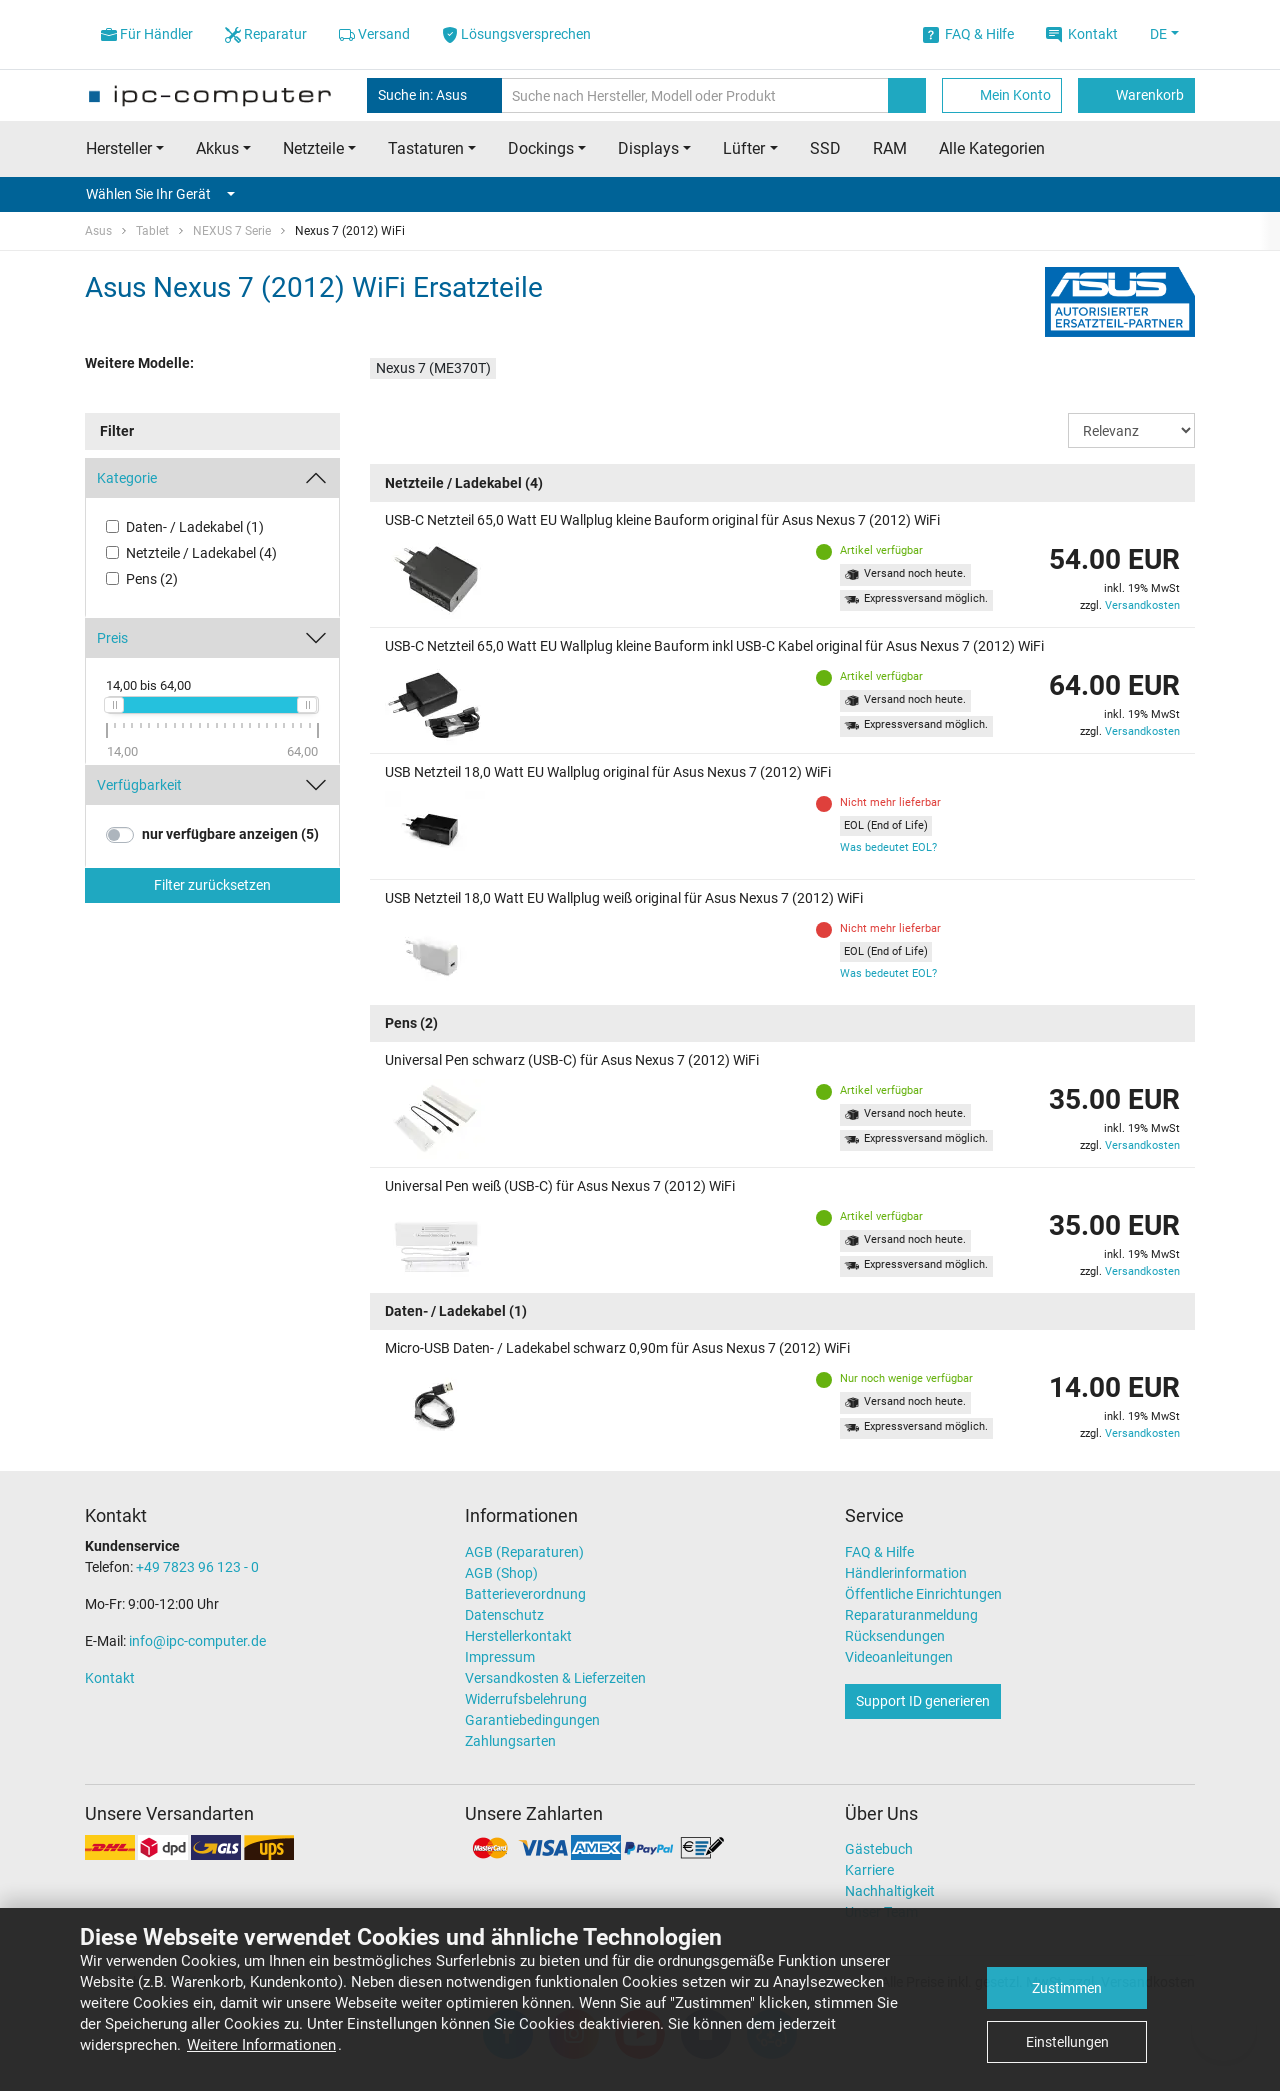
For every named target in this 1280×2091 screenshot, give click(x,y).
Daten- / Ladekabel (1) (195, 527)
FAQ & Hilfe (968, 34)
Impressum (500, 1657)
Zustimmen (1067, 1988)
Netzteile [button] (313, 148)
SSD (825, 148)
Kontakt (1082, 34)
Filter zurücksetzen (212, 885)
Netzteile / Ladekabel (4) (201, 553)
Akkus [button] (217, 148)
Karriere (869, 1870)
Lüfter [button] (744, 148)
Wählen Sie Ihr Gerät (160, 194)
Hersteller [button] (119, 148)
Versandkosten (1142, 605)
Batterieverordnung (525, 1594)
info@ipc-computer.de (197, 1641)
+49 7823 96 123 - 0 (197, 1567)
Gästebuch (879, 1849)
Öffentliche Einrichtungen (923, 1594)
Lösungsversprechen (516, 34)
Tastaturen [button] (426, 148)
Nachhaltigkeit (890, 1891)
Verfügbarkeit (139, 785)
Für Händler (147, 34)
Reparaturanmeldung (911, 1615)
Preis (112, 638)
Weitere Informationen (261, 2045)
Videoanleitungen (899, 1657)
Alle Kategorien (992, 148)
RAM (890, 148)
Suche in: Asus (434, 95)
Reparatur (266, 34)
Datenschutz (504, 1615)
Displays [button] (648, 148)
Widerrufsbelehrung (526, 1699)
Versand (374, 34)
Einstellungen (1067, 2042)
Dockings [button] (541, 148)
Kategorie (127, 478)
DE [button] (1158, 34)
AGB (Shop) (501, 1573)
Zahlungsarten (510, 1741)
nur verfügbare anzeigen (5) (230, 834)
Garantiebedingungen (532, 1720)
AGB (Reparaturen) (524, 1552)
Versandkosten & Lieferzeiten (555, 1678)
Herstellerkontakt (518, 1636)
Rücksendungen (895, 1636)
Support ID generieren (923, 1701)
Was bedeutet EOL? (888, 847)
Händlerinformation (906, 1573)
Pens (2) (152, 579)
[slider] (114, 705)
